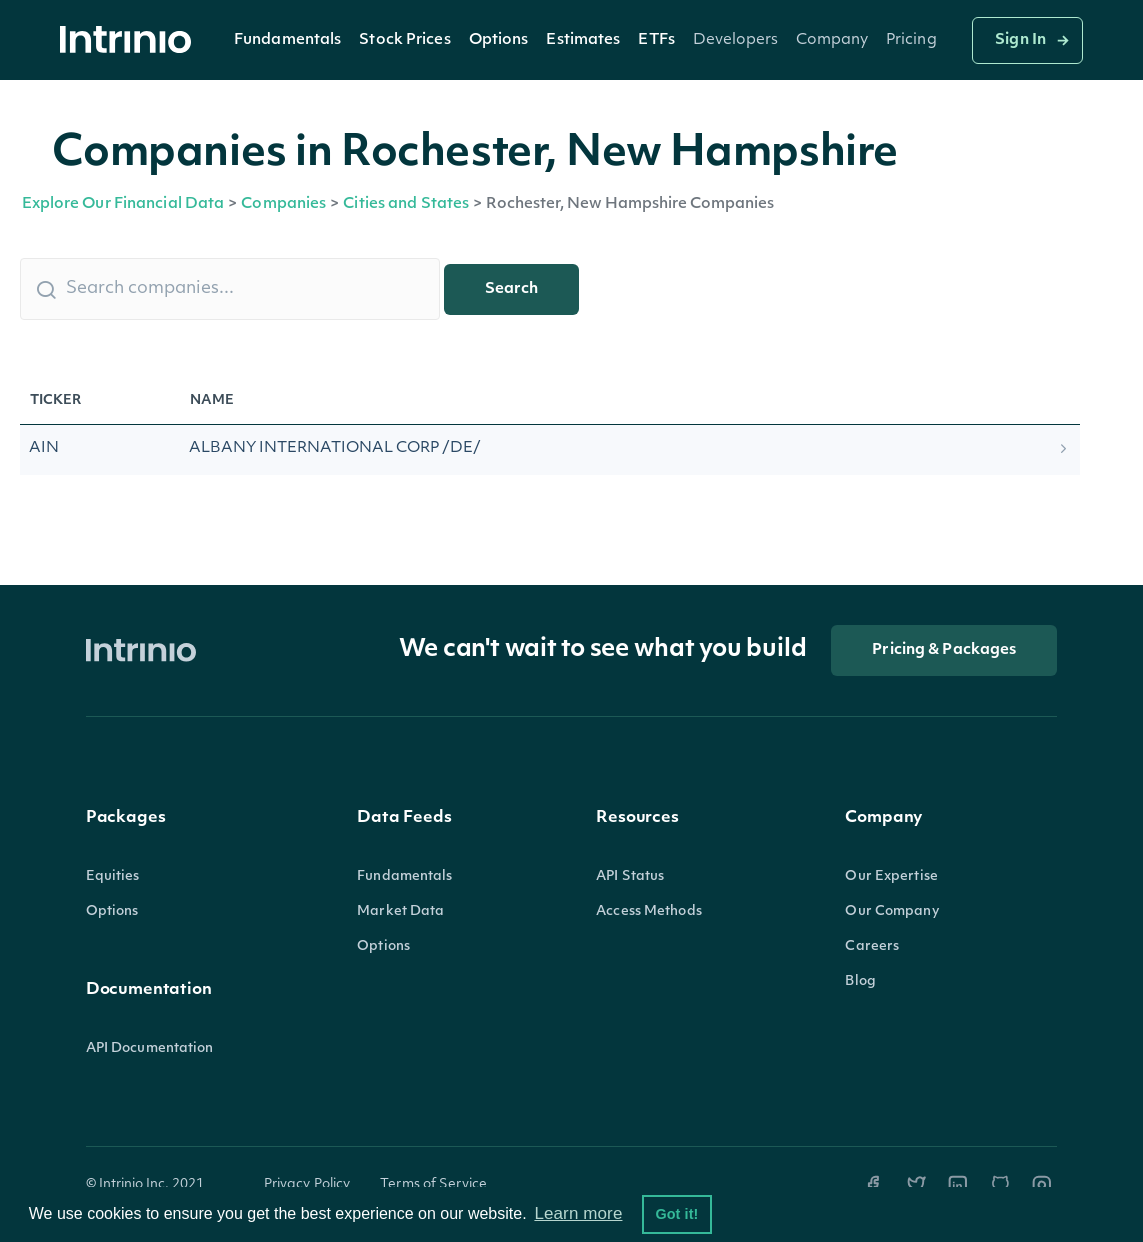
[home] (131, 40)
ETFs (656, 40)
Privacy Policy (307, 1184)
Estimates (583, 40)
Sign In (1020, 40)
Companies (283, 204)
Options (499, 40)
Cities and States (406, 204)
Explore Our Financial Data (123, 204)
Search (511, 289)
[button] (287, 40)
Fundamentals (287, 40)
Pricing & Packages (944, 650)
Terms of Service (433, 1184)
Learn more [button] (578, 1213)
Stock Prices (404, 40)
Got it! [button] (676, 1214)
